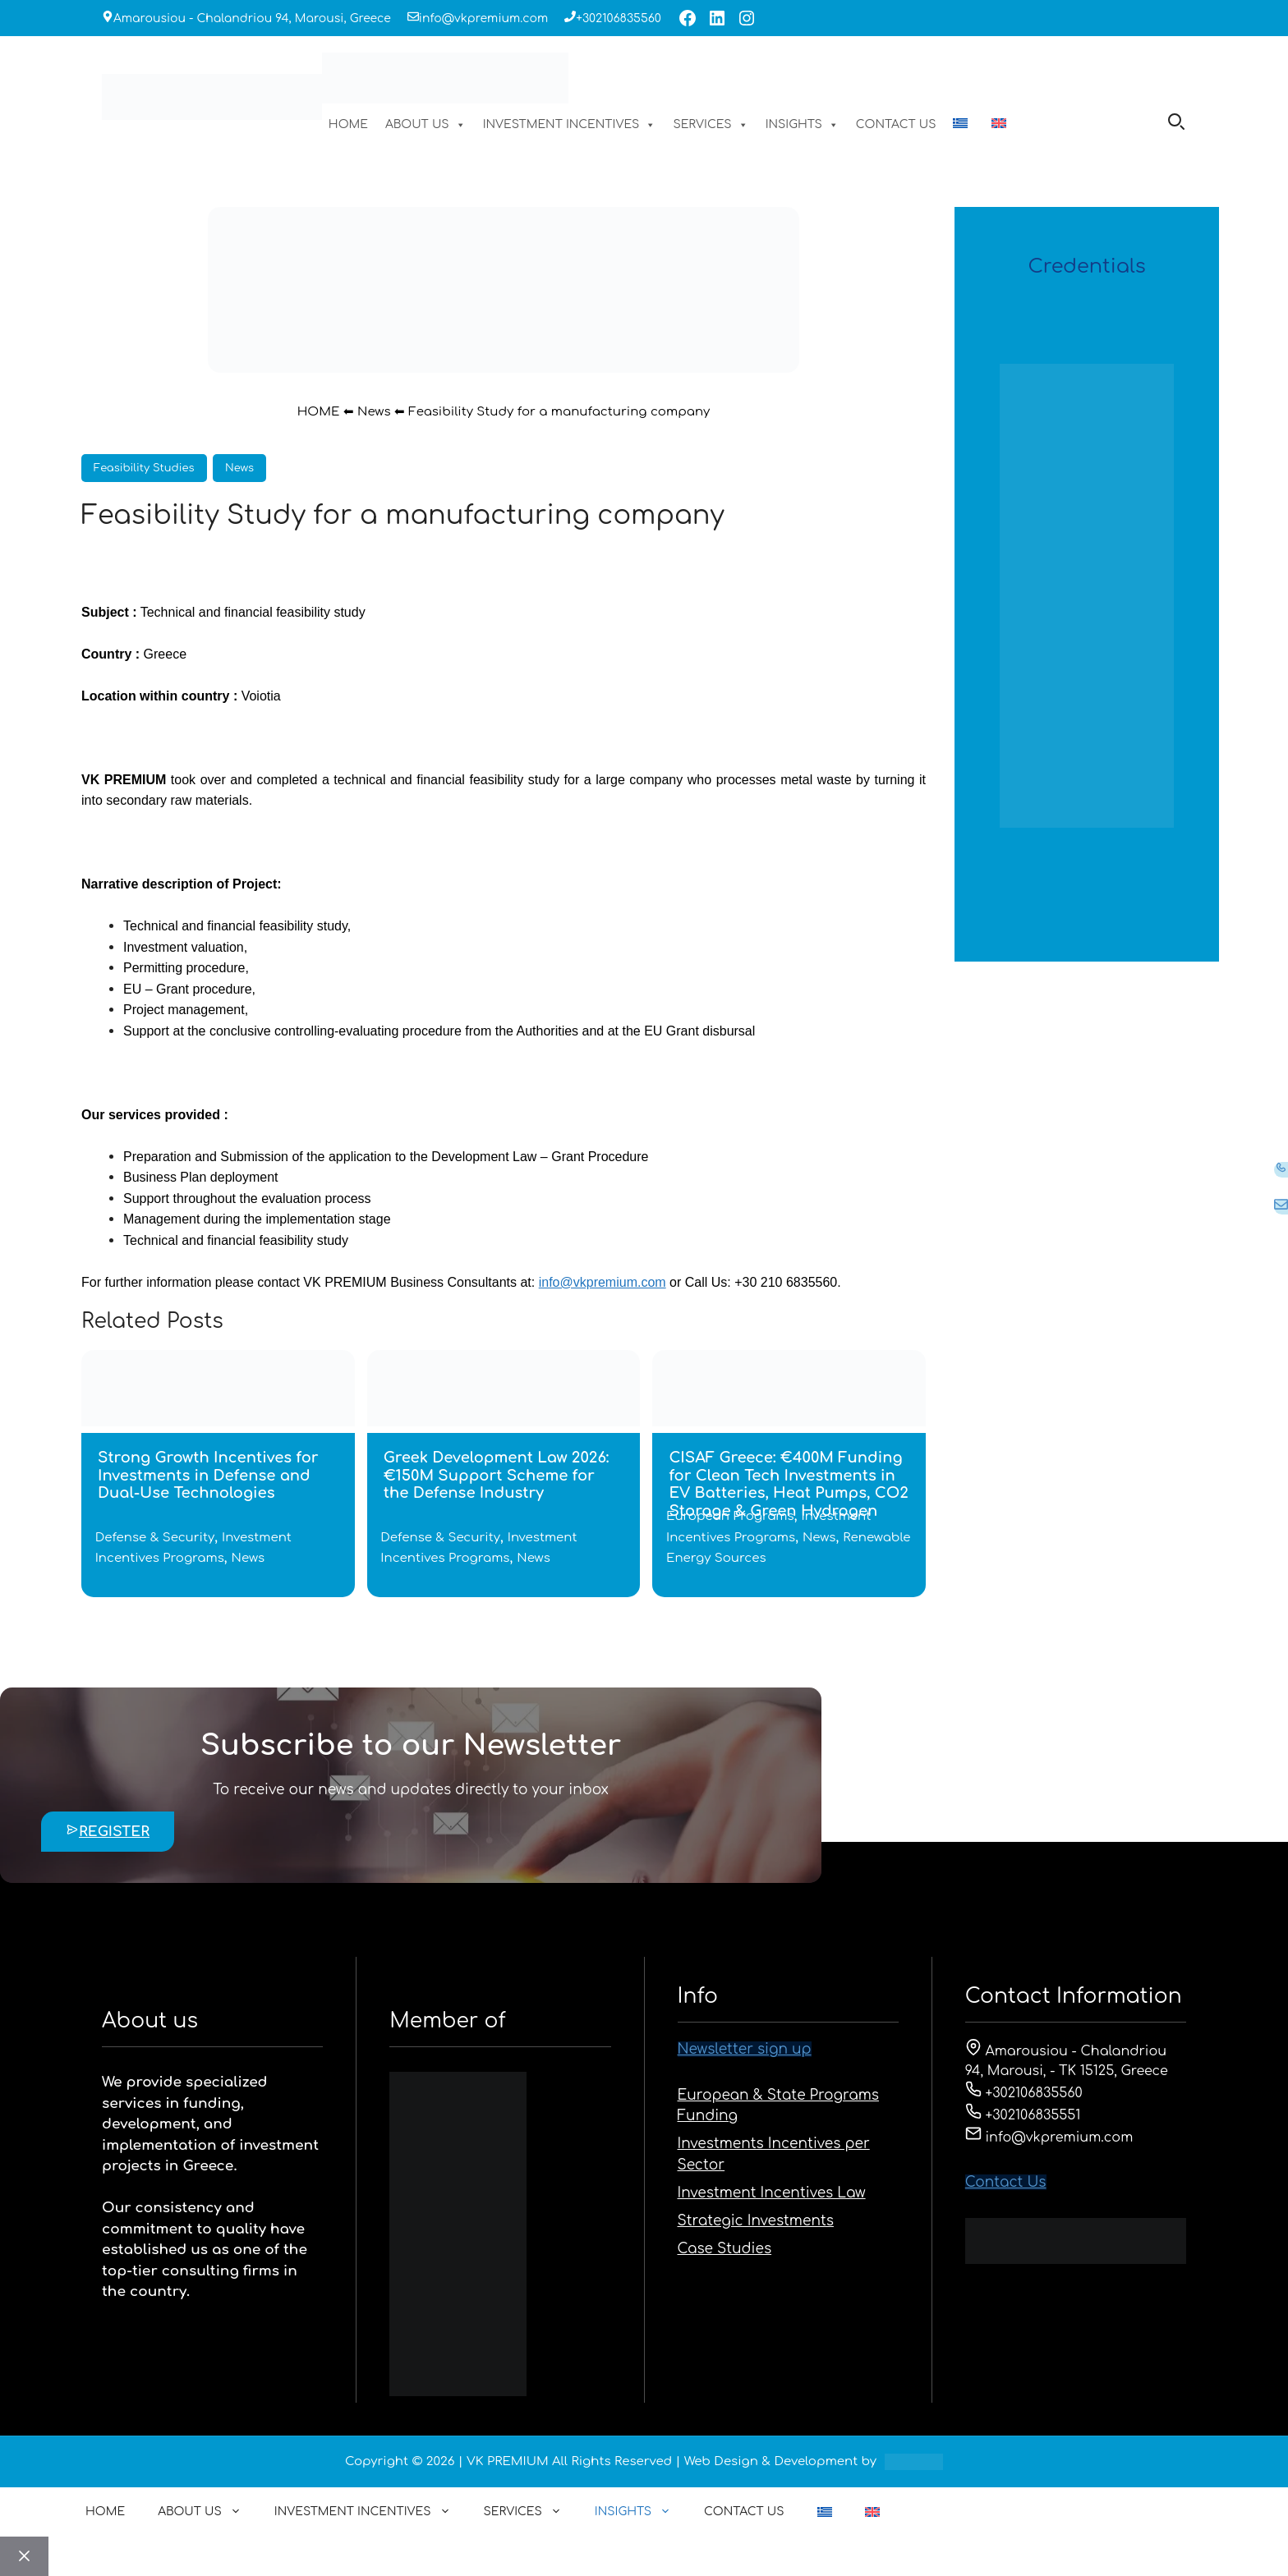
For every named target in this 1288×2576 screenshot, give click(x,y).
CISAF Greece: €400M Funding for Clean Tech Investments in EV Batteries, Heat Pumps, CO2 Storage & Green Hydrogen (788, 1484)
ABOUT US (425, 124)
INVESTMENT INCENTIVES (569, 124)
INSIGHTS (802, 124)
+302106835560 (618, 18)
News (373, 412)
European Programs (730, 1516)
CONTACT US (896, 124)
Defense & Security (155, 1538)
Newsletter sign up (745, 2049)
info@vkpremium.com (483, 18)
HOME (348, 124)
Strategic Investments (756, 2221)
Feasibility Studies (144, 468)
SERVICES (710, 124)
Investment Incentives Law (772, 2193)
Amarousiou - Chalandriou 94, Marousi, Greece (252, 18)
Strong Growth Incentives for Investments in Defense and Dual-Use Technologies (208, 1475)
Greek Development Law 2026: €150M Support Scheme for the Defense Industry (497, 1475)
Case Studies (725, 2249)
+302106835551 (1023, 2115)
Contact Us (1005, 2182)
